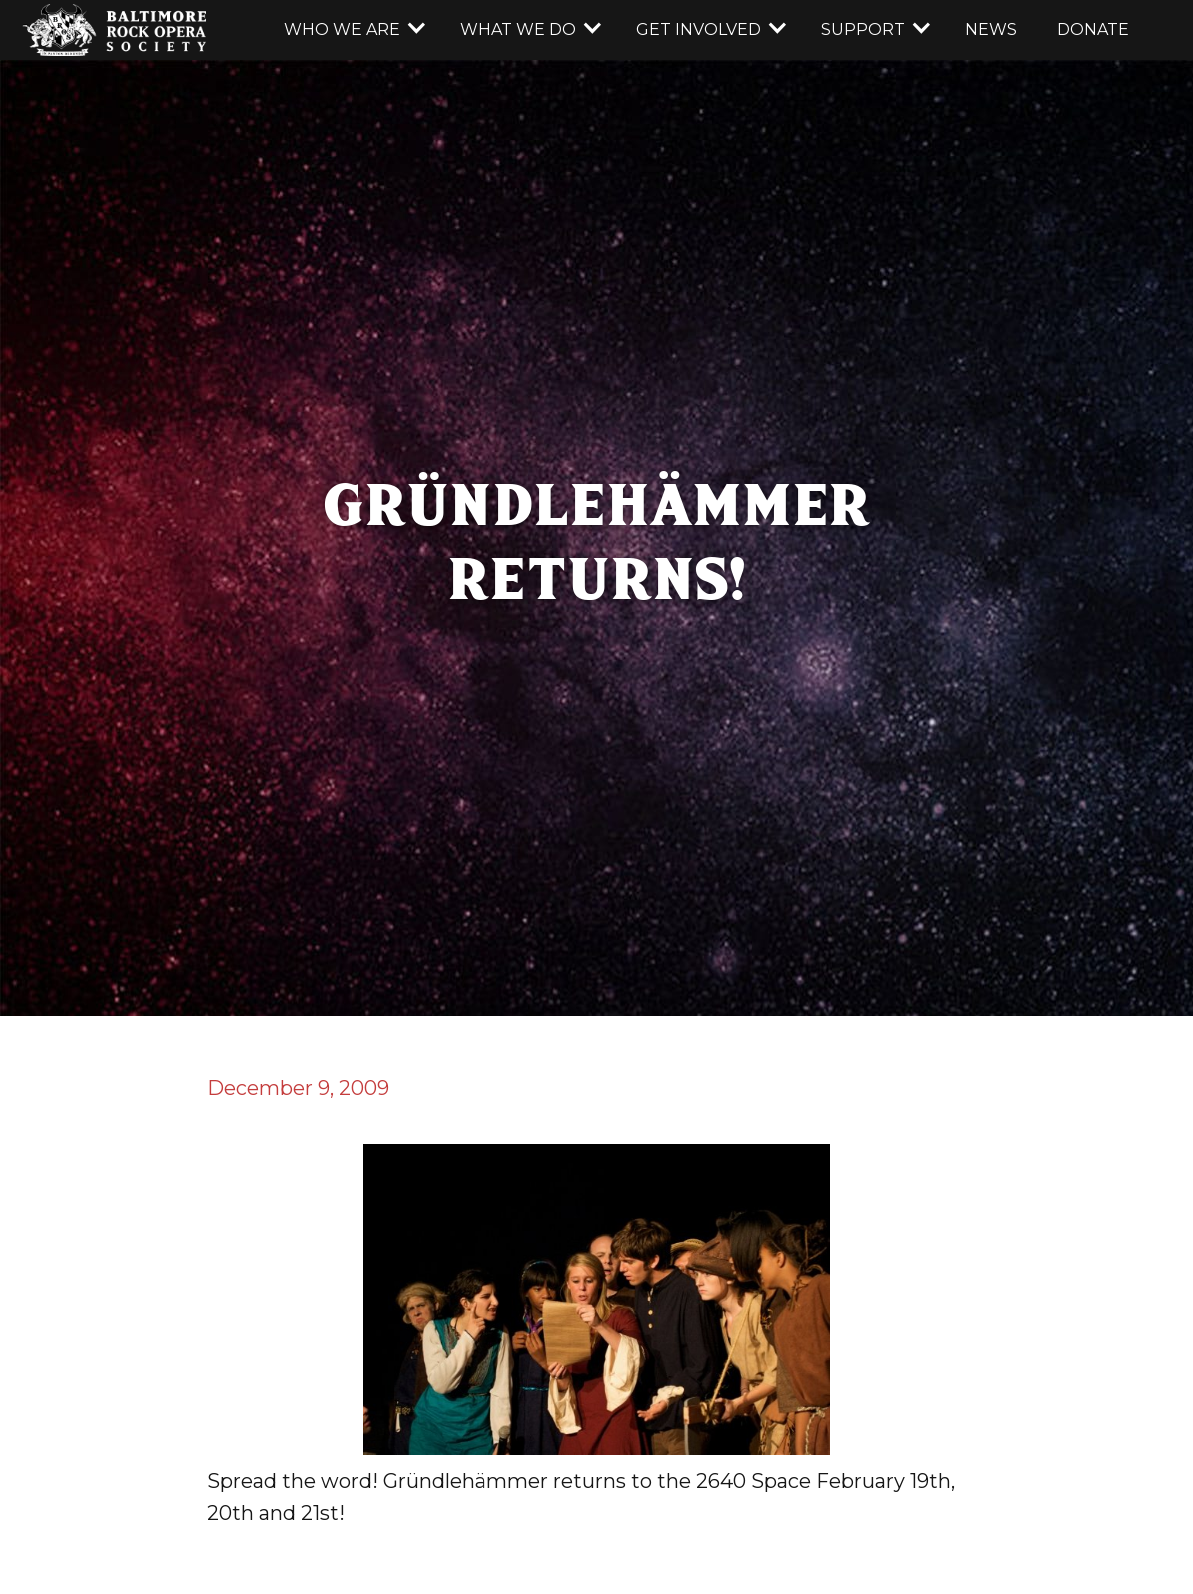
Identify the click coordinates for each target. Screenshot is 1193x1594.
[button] (352, 30)
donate (1093, 29)
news (991, 29)
